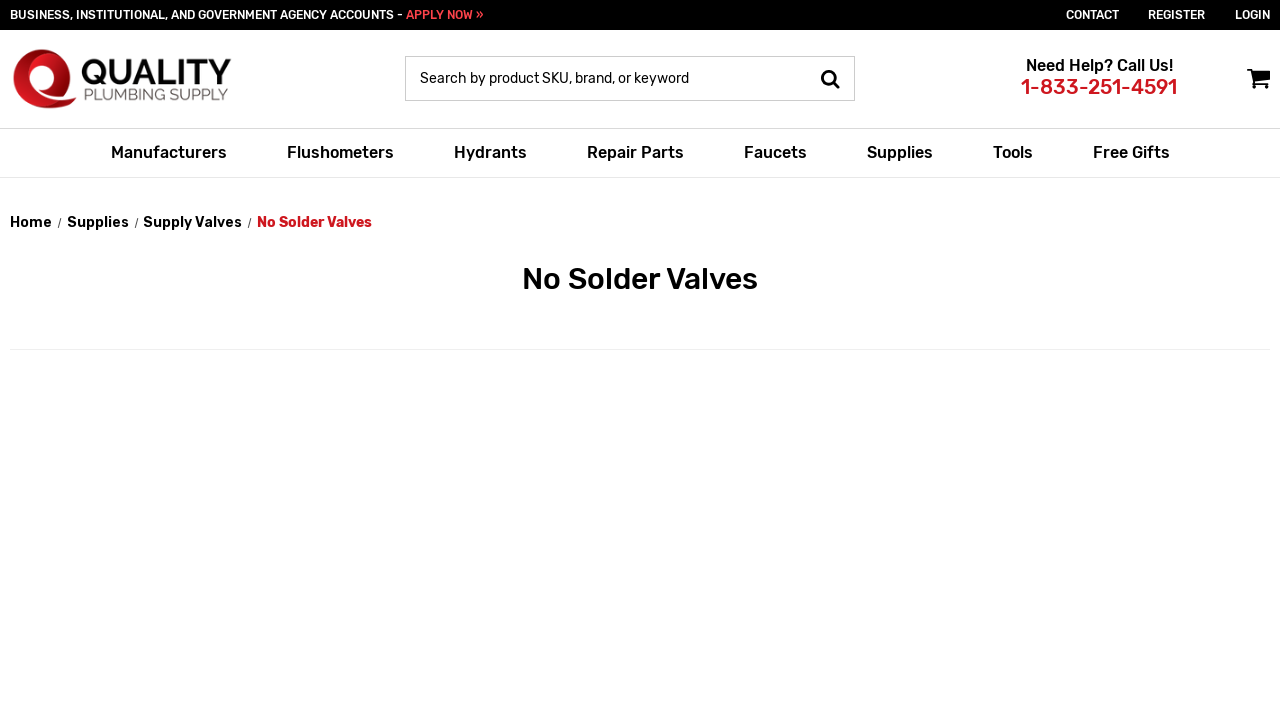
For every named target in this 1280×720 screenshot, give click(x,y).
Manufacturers (169, 152)
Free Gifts (1131, 152)
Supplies (900, 152)
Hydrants (490, 152)
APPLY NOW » (444, 15)
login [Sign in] (1252, 15)
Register (1176, 15)
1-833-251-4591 (1099, 87)
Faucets (775, 152)
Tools (1013, 152)
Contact (1092, 15)
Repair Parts (635, 152)
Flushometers (340, 152)
